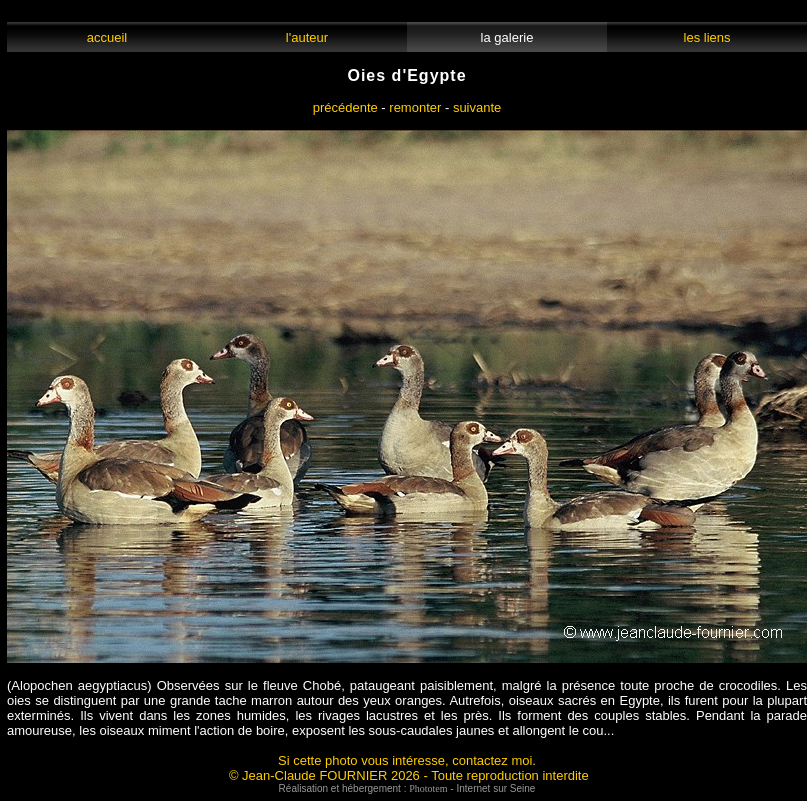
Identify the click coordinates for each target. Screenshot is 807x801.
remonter (415, 107)
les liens (707, 37)
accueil (106, 37)
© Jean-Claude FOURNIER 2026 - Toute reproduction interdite (409, 775)
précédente (345, 107)
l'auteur (307, 37)
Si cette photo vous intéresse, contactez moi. (407, 760)
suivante (477, 107)
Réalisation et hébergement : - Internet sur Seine (407, 788)
